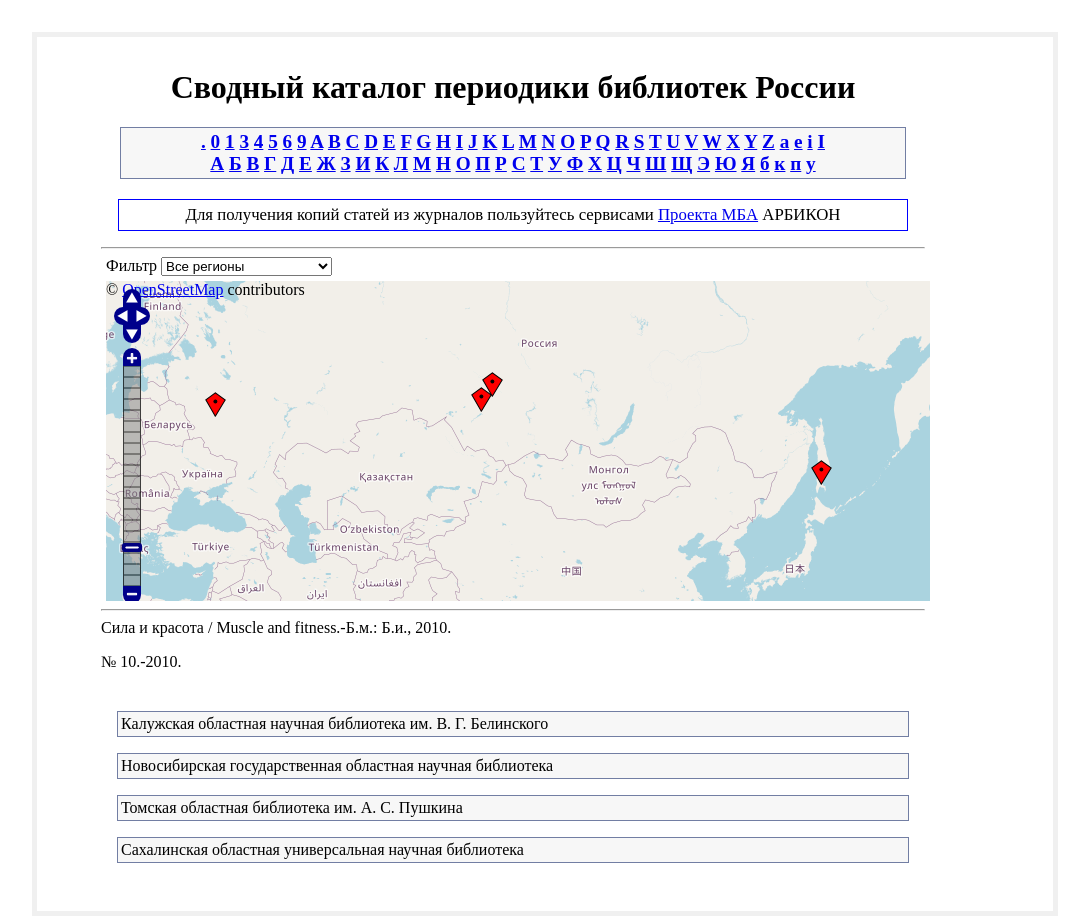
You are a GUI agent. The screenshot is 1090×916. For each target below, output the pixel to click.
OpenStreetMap (172, 289)
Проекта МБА (708, 214)
